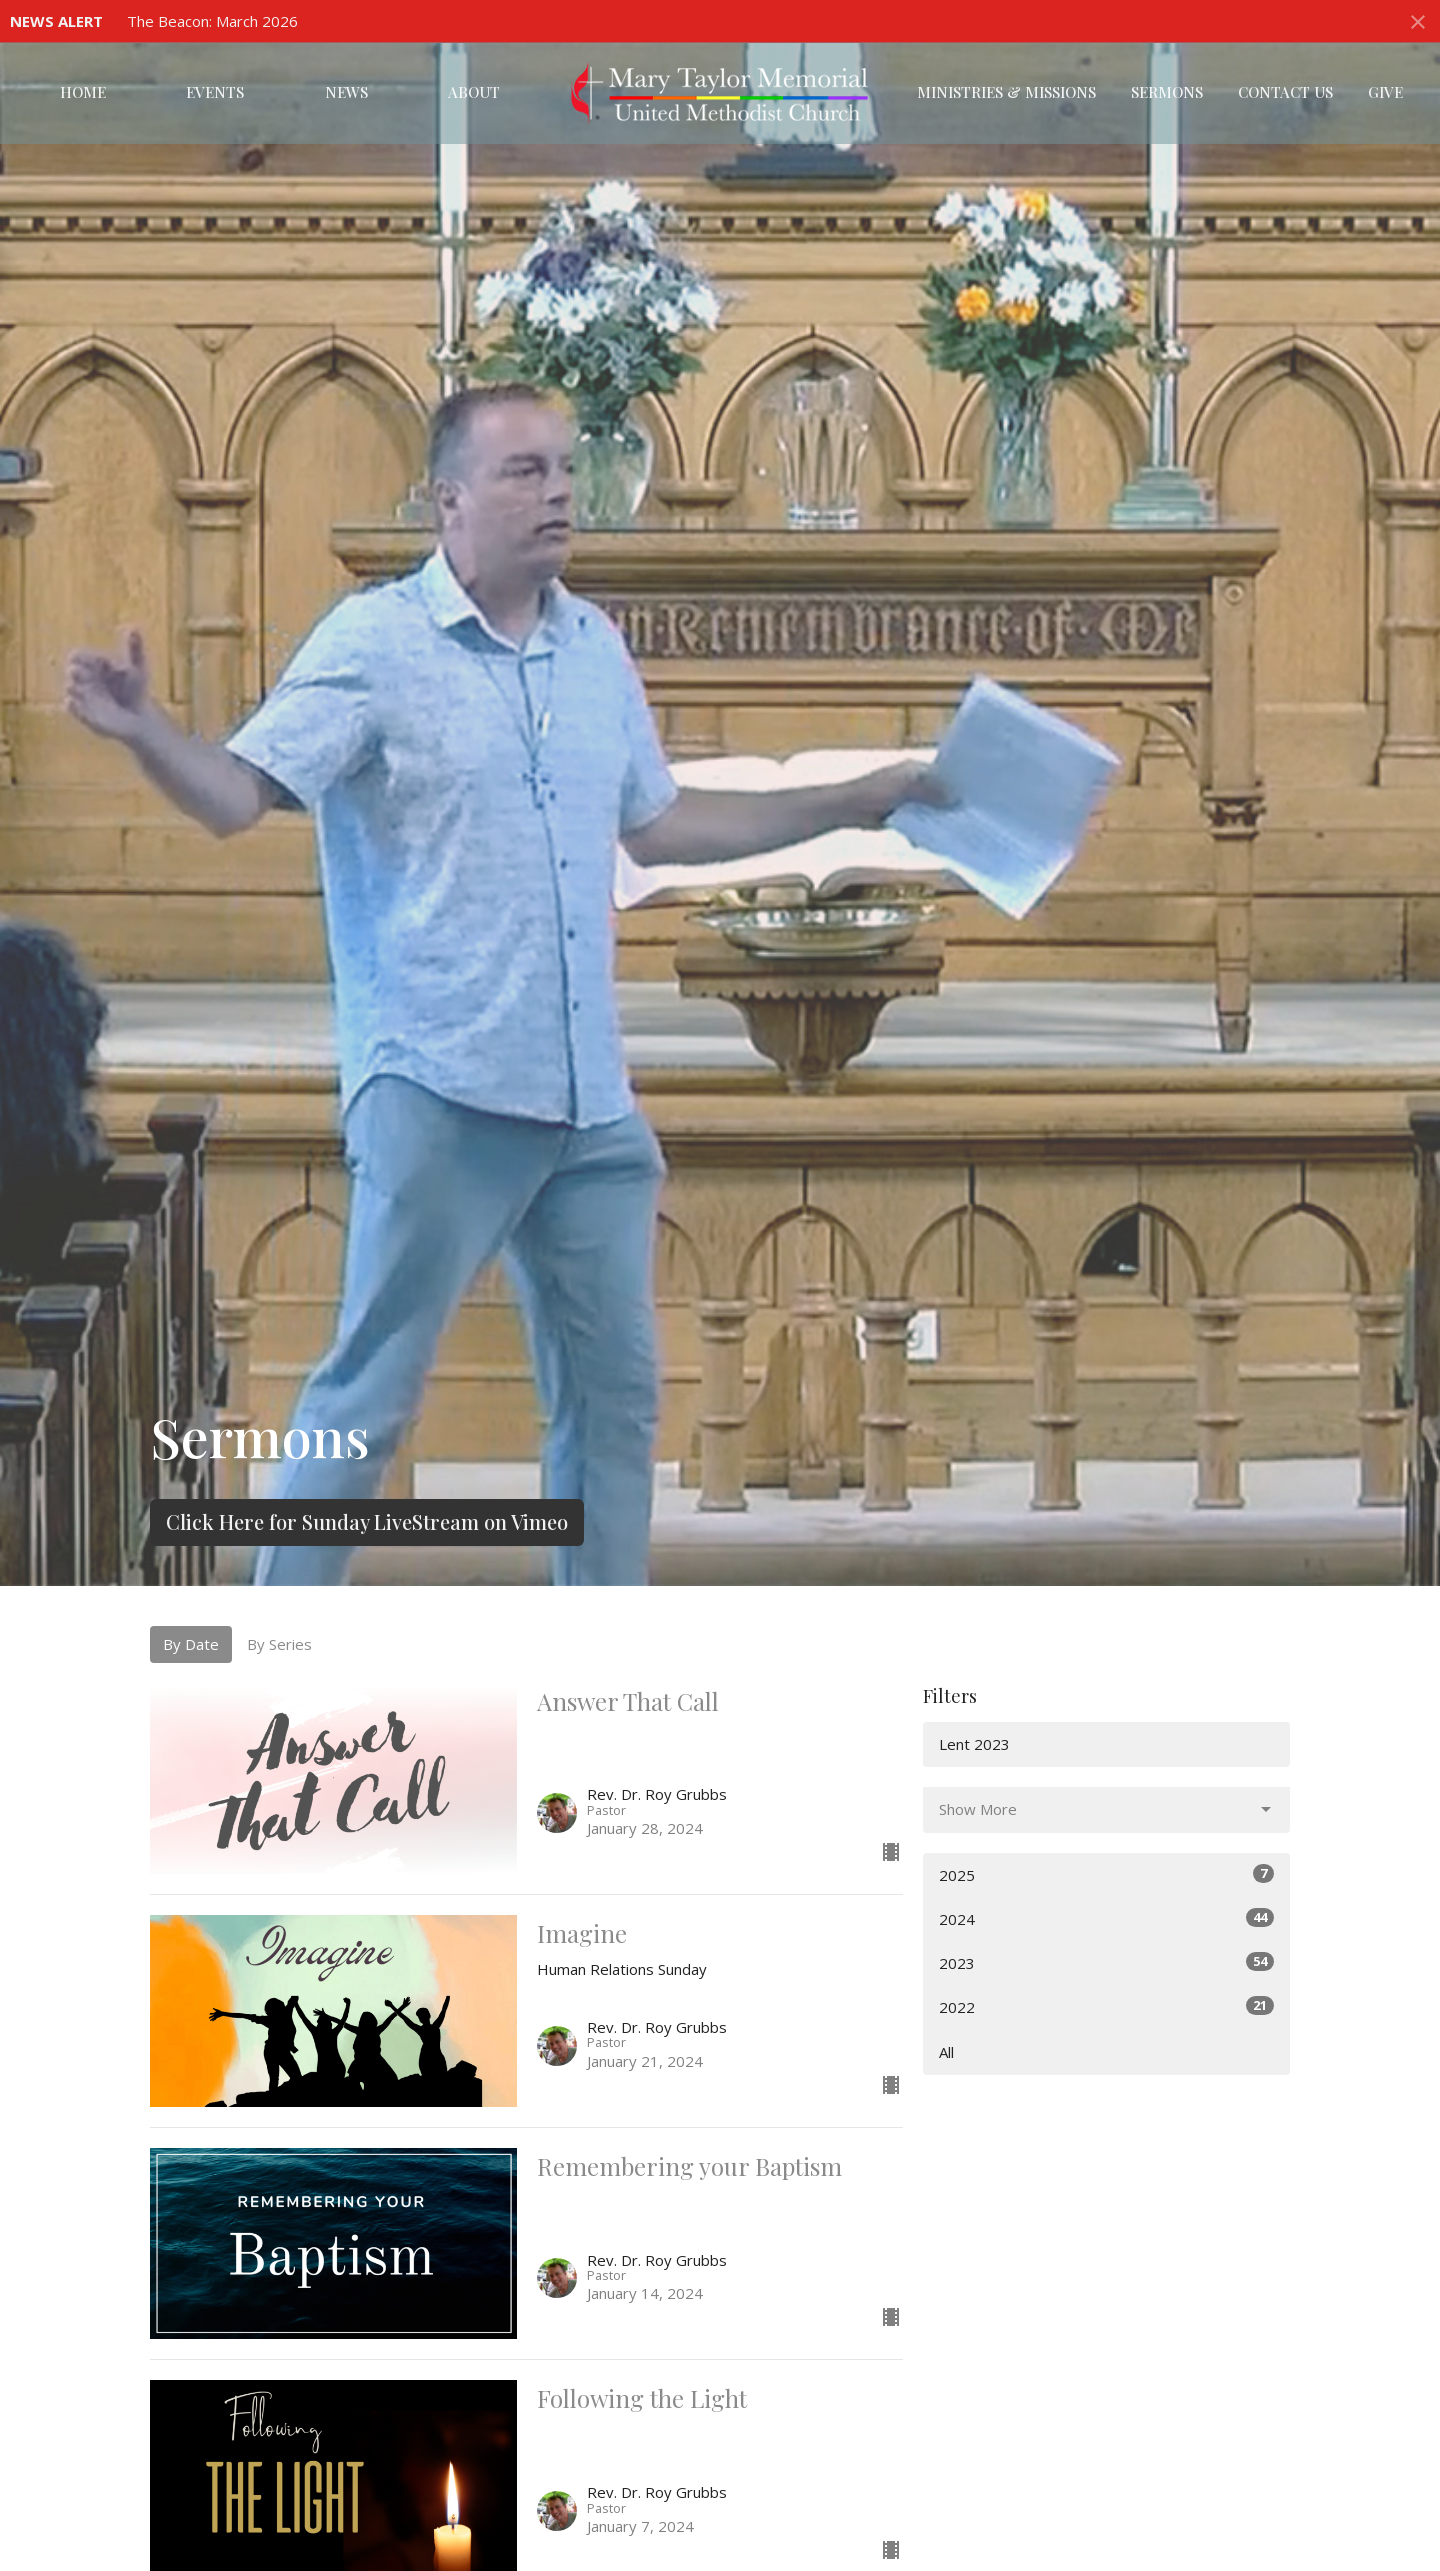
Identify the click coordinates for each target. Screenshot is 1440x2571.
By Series (279, 1644)
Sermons (1167, 92)
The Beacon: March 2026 (212, 21)
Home (83, 92)
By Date (191, 1644)
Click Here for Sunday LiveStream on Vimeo (367, 1521)
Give (1385, 92)
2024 (1106, 1918)
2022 (1106, 2006)
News (346, 92)
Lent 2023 (974, 1744)
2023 (1106, 1962)
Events (215, 92)
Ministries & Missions (1006, 92)
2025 (1106, 1874)
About (474, 92)
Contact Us (1285, 92)
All (946, 2052)
